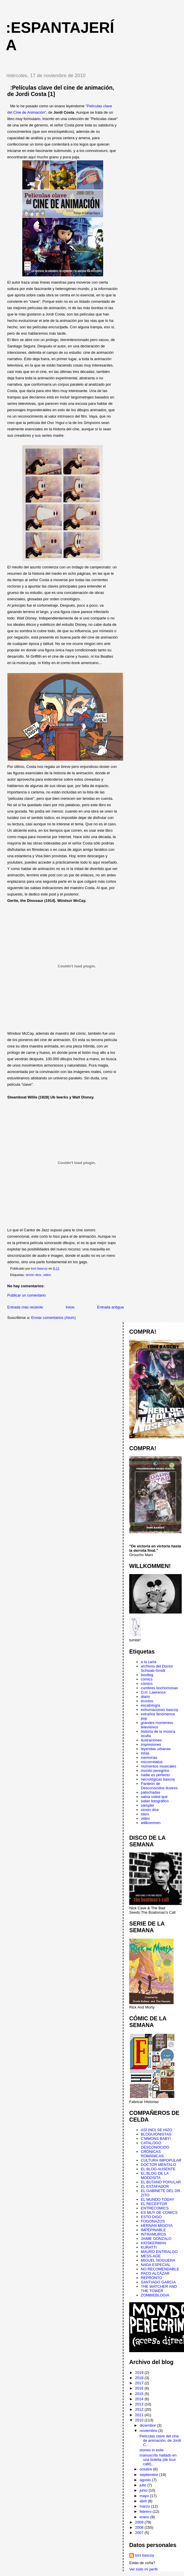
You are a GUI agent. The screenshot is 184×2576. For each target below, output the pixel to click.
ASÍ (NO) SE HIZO (156, 2130)
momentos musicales (158, 1766)
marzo (145, 2506)
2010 (140, 2420)
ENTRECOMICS (155, 2208)
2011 (140, 2415)
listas (145, 1753)
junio (144, 2490)
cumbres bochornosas (159, 1688)
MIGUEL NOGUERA (158, 2260)
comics (146, 1679)
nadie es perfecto (155, 1775)
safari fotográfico (155, 1801)
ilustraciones (151, 1740)
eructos (147, 1701)
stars (145, 1814)
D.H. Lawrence (153, 1692)
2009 (140, 2522)
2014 (140, 2399)
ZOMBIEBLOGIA (155, 2295)
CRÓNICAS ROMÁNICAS (152, 2153)
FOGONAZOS (153, 2221)
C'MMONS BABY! (156, 2138)
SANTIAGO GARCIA (158, 2282)
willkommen (151, 1823)
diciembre (148, 2425)
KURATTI (149, 2247)
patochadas (150, 1792)
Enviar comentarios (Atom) (53, 1317)
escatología (150, 1705)
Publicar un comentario (26, 1295)
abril (144, 2501)
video (47, 1275)
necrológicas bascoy (158, 1779)
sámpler (147, 1805)
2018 (140, 2378)
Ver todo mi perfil (143, 2569)
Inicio (70, 1307)
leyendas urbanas (156, 1749)
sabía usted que (154, 1796)
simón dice (33, 1275)
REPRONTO (151, 2278)
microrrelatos (152, 1762)
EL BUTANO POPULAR (161, 2182)
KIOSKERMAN (153, 2243)
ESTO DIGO (151, 2217)
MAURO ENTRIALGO (159, 2251)
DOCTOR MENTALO (158, 2164)
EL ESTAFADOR (155, 2186)
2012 (140, 2409)
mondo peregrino (155, 1770)
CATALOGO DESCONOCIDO (155, 2145)
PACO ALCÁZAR (155, 2273)
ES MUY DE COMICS (159, 2212)
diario (145, 1696)
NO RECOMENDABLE (160, 2269)
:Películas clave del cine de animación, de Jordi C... (160, 2440)
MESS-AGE (151, 2256)
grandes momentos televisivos (157, 1725)
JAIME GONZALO (156, 2238)
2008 (140, 2527)
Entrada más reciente (25, 1307)
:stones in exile (151, 2450)
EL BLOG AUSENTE (158, 2169)
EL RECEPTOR (154, 2204)
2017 (140, 2383)
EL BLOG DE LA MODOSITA (155, 2175)
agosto (146, 2480)
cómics (146, 1683)
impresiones (151, 1744)
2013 (140, 2404)
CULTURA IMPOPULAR (161, 2160)
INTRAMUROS (153, 2234)
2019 (140, 2372)
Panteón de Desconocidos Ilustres (159, 1785)
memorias (149, 1757)
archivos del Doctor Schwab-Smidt (157, 1668)
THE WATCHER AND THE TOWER (159, 2288)
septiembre (149, 2474)
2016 (140, 2388)
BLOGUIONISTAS (156, 2134)
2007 (140, 2532)
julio (143, 2485)
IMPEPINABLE (153, 2230)
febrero (146, 2511)
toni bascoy (144, 2555)
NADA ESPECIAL (156, 2265)
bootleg (147, 1675)
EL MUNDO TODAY (157, 2199)
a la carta (148, 1662)
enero (145, 2517)
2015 (140, 2394)
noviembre (149, 2430)
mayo (145, 2496)
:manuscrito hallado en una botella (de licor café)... (157, 2459)
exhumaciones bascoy (159, 1709)
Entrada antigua (110, 1307)
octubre (146, 2469)
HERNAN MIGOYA (157, 2225)
